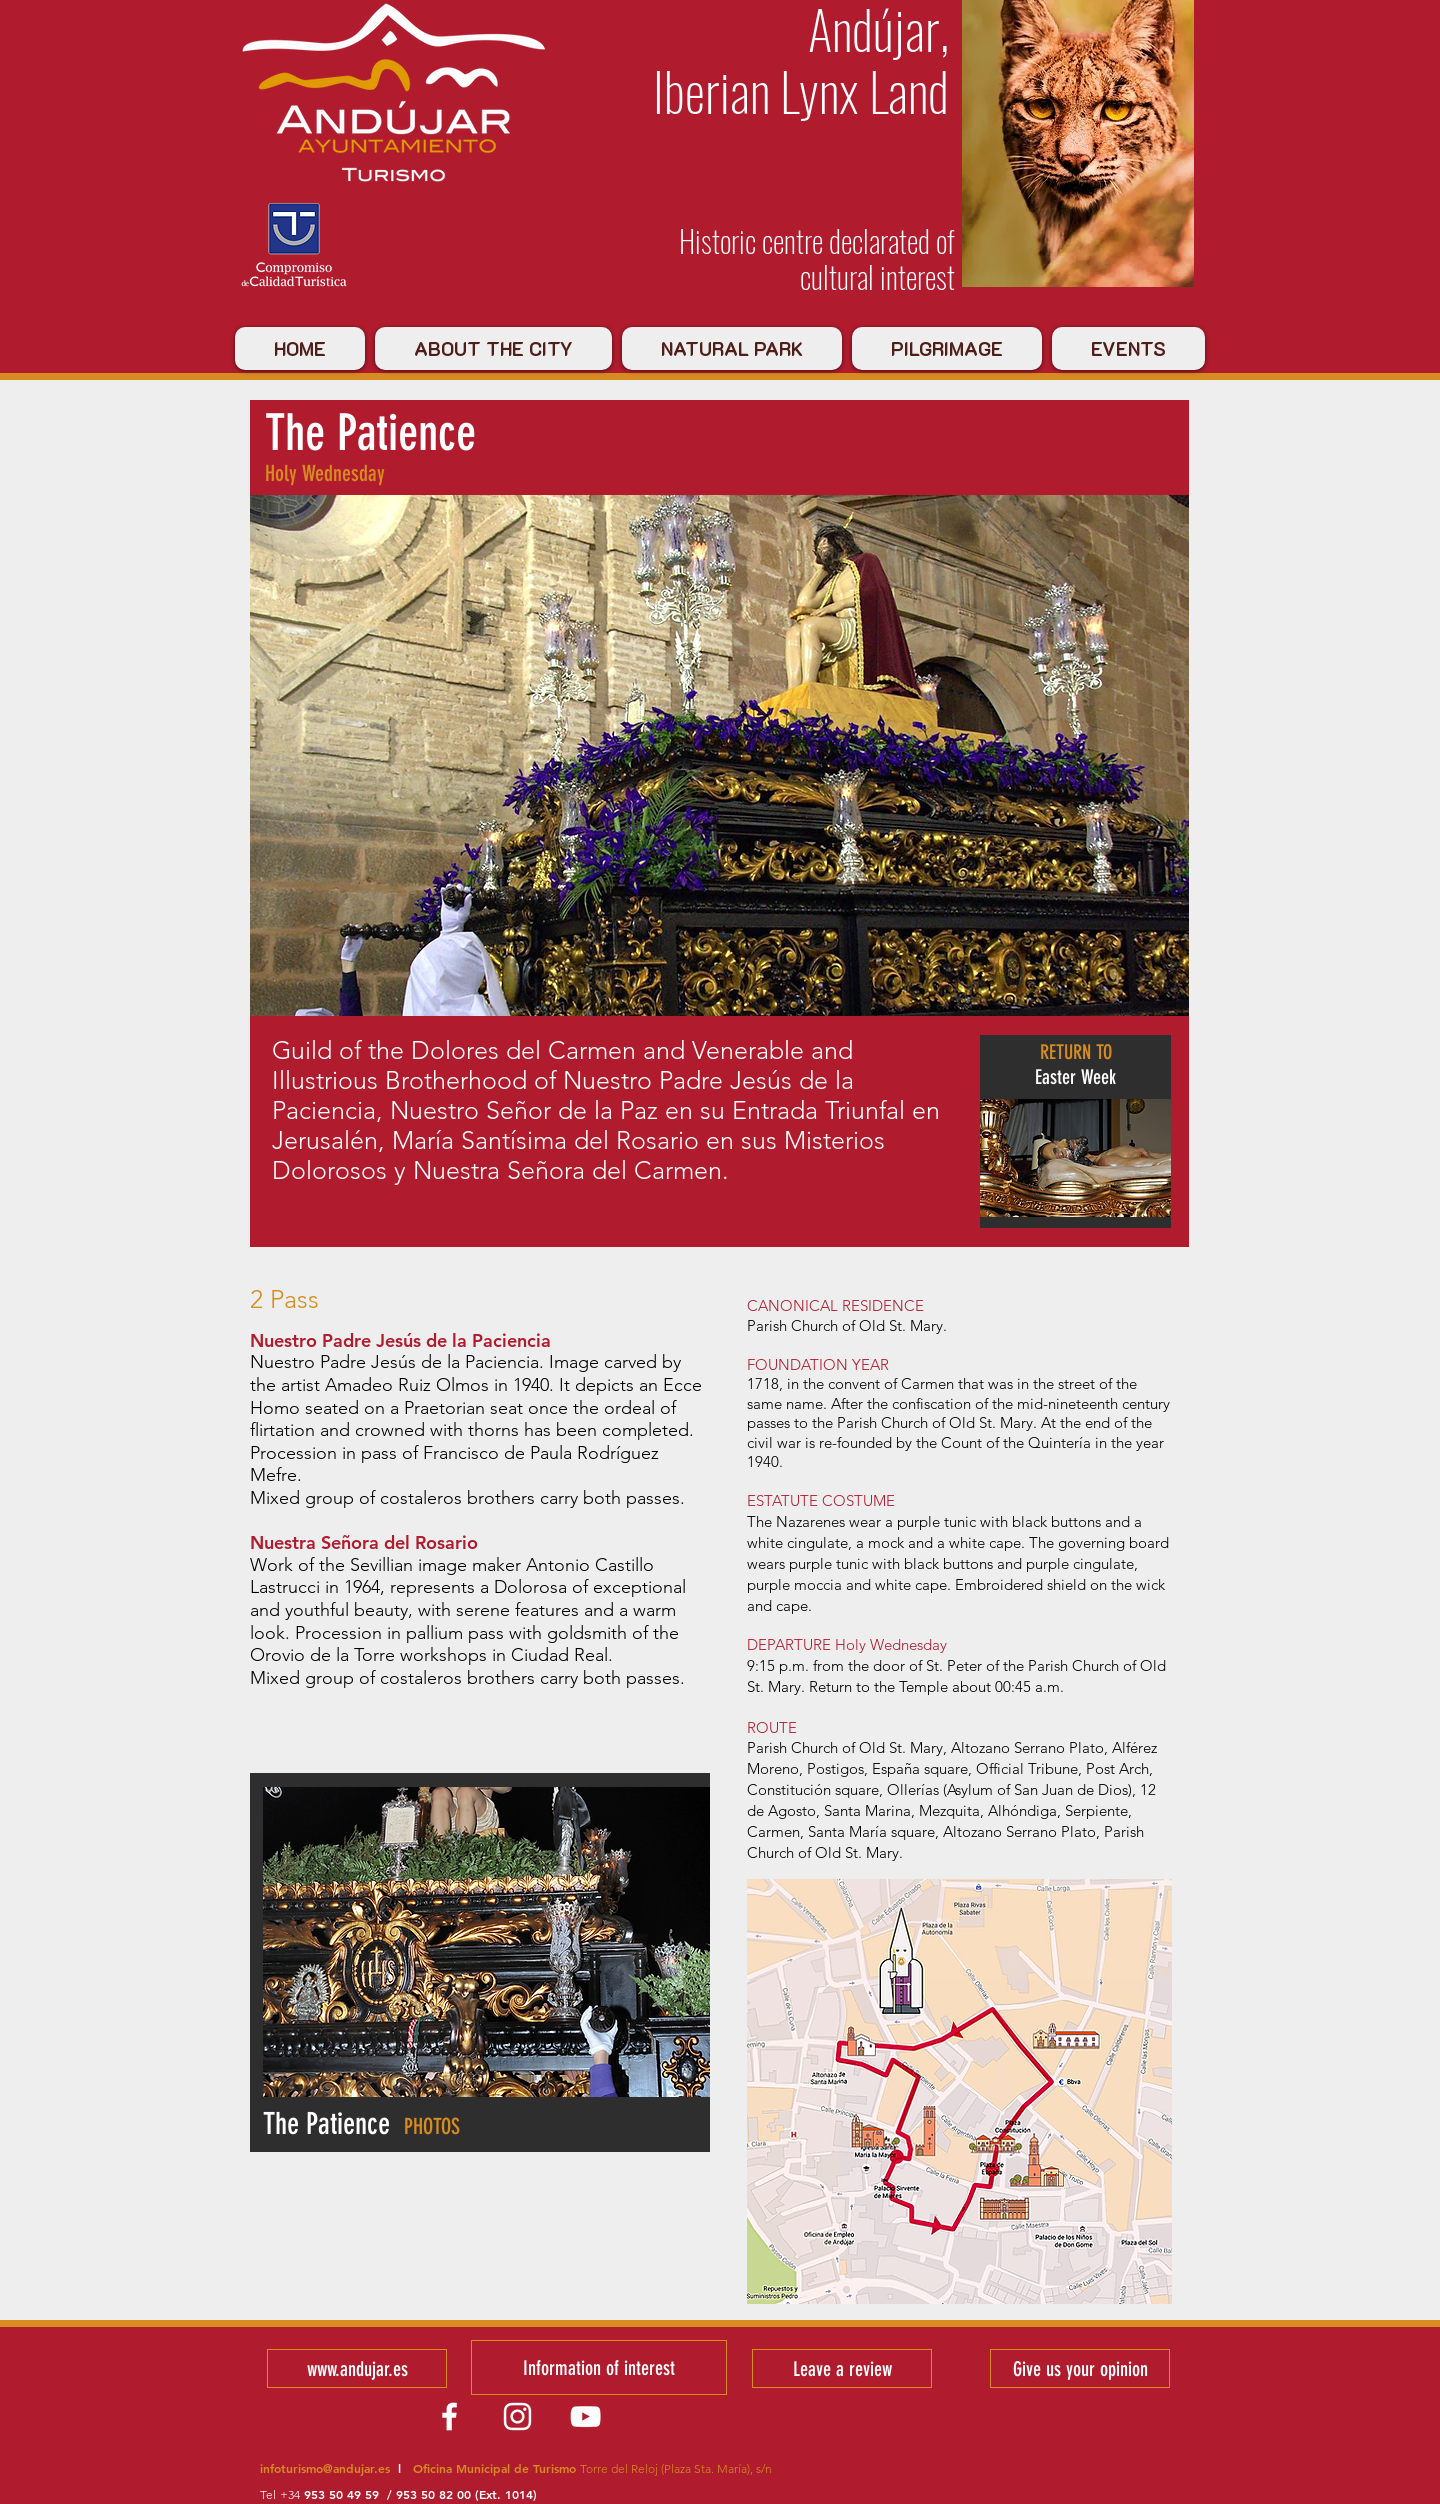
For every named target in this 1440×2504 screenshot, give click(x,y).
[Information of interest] (599, 2367)
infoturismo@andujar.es (325, 2468)
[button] (486, 1942)
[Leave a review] (842, 2368)
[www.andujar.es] (357, 2368)
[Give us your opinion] (1080, 2368)
